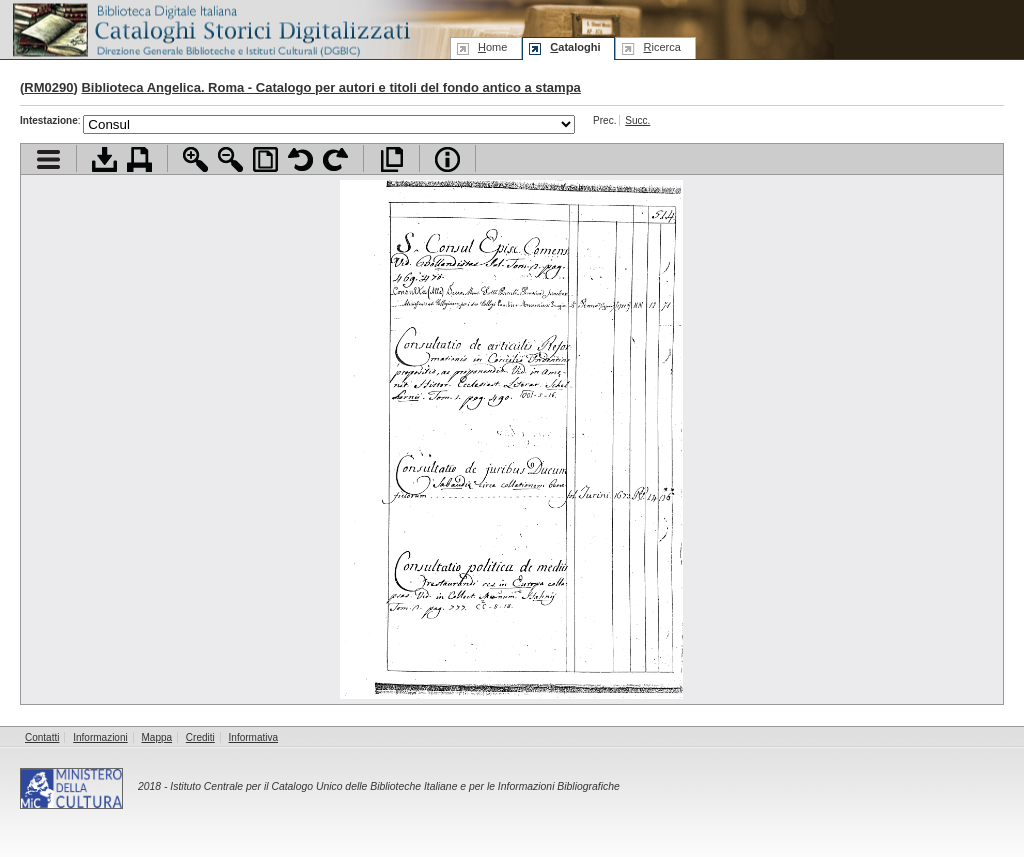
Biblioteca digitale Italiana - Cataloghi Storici (210, 28)
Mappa (157, 737)
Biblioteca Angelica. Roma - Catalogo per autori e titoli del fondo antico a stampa (330, 87)
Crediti (200, 737)
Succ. (637, 120)
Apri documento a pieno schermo (391, 159)
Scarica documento (104, 159)
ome (492, 47)
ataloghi (575, 47)
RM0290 (48, 87)
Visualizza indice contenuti (48, 159)
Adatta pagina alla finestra (265, 159)
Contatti (42, 737)
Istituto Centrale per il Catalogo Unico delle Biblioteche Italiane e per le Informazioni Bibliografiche (394, 786)
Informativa (253, 737)
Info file (447, 159)
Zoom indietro (230, 159)
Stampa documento (139, 159)
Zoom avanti (195, 159)
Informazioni (100, 737)
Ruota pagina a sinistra (300, 159)
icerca (661, 47)
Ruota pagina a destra (335, 159)
